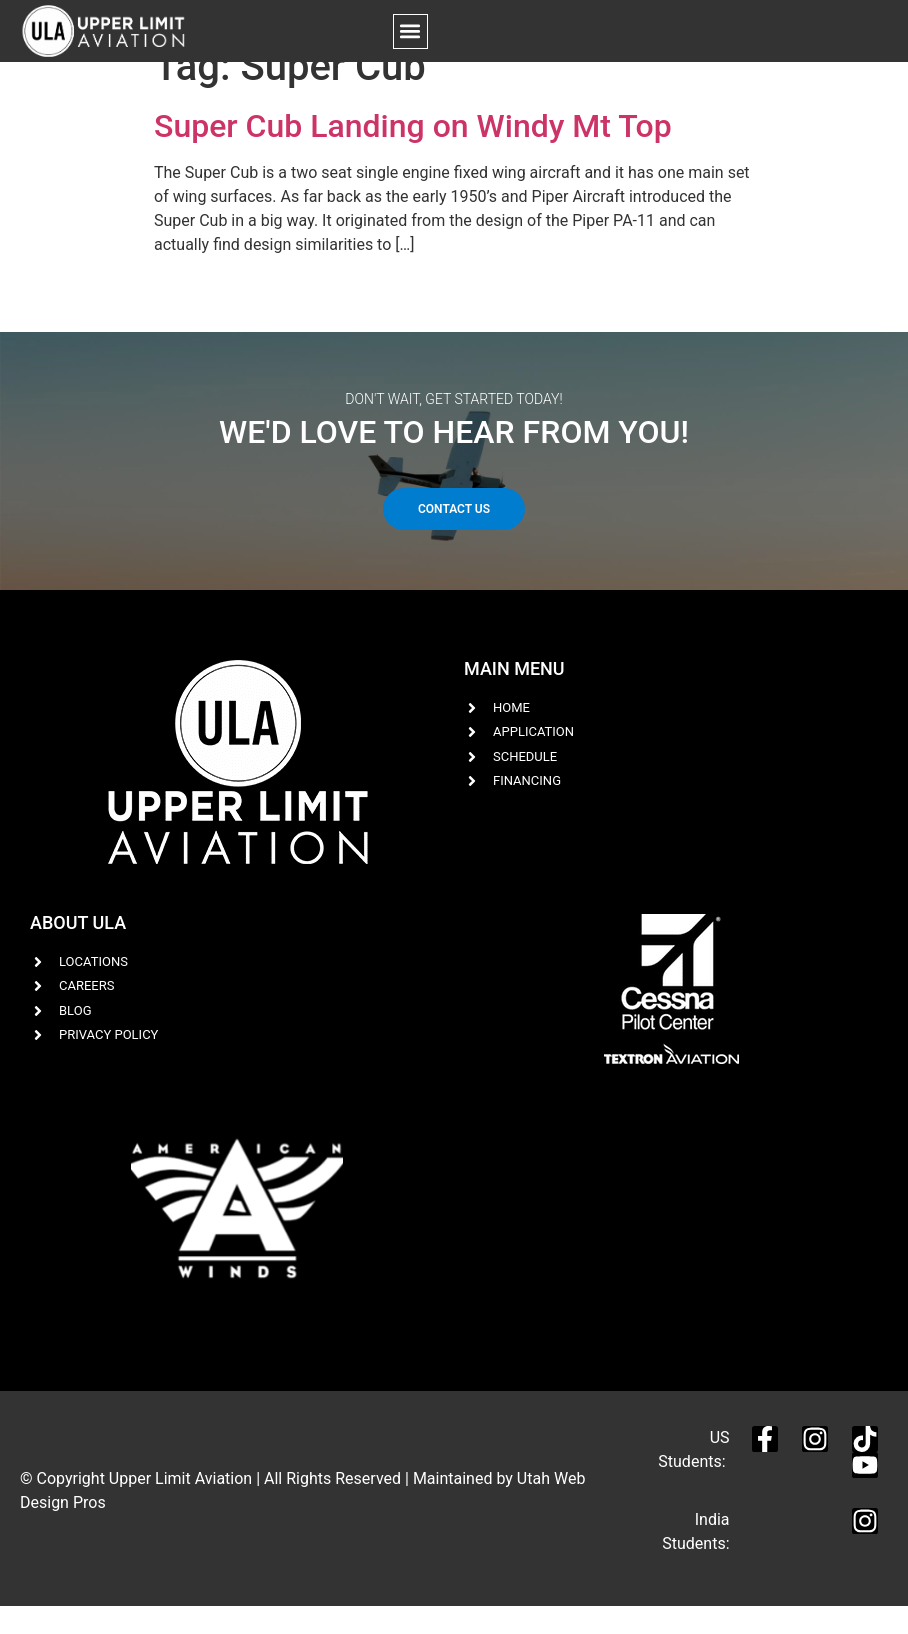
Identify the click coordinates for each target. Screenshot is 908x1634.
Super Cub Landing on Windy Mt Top (413, 153)
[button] (410, 31)
